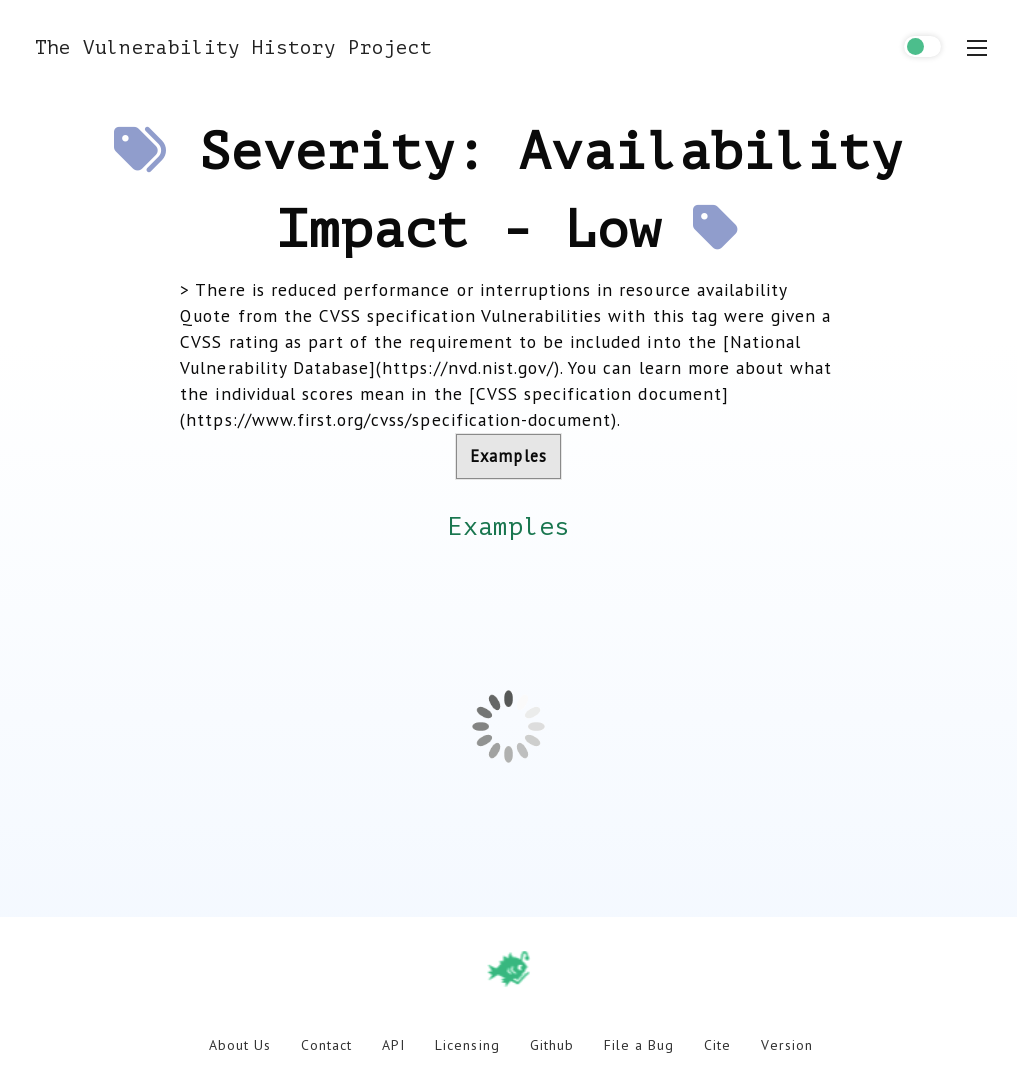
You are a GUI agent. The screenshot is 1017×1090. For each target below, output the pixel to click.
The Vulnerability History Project (233, 47)
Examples (508, 456)
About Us (240, 1045)
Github (552, 1045)
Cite (717, 1045)
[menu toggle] (977, 48)
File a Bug (639, 1045)
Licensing (467, 1045)
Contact (326, 1045)
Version (786, 1045)
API (393, 1045)
